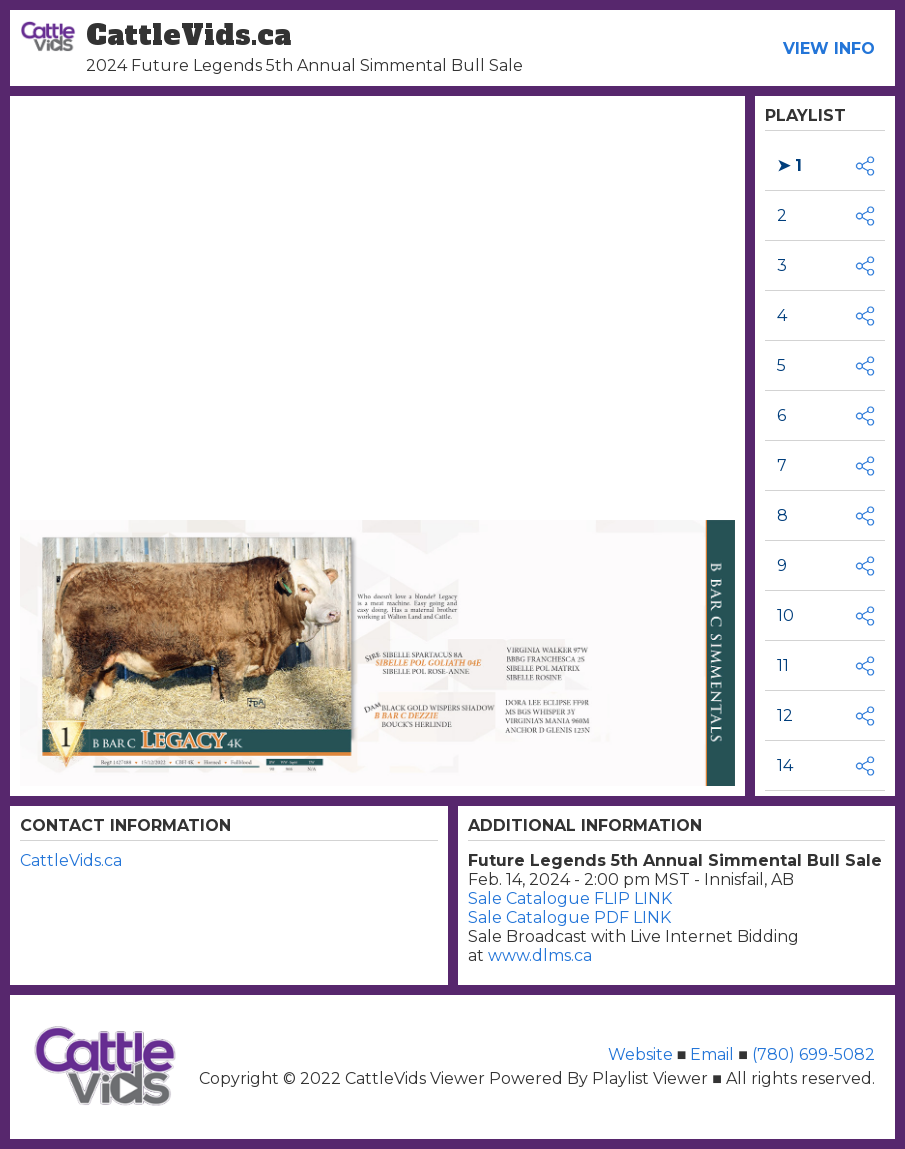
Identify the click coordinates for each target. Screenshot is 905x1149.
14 (785, 765)
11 (783, 665)
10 (785, 615)
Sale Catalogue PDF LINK (569, 917)
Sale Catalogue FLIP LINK (570, 898)
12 (785, 715)
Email (712, 1054)
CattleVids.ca (71, 860)
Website (642, 1054)
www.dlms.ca (540, 955)
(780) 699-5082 (811, 1054)
